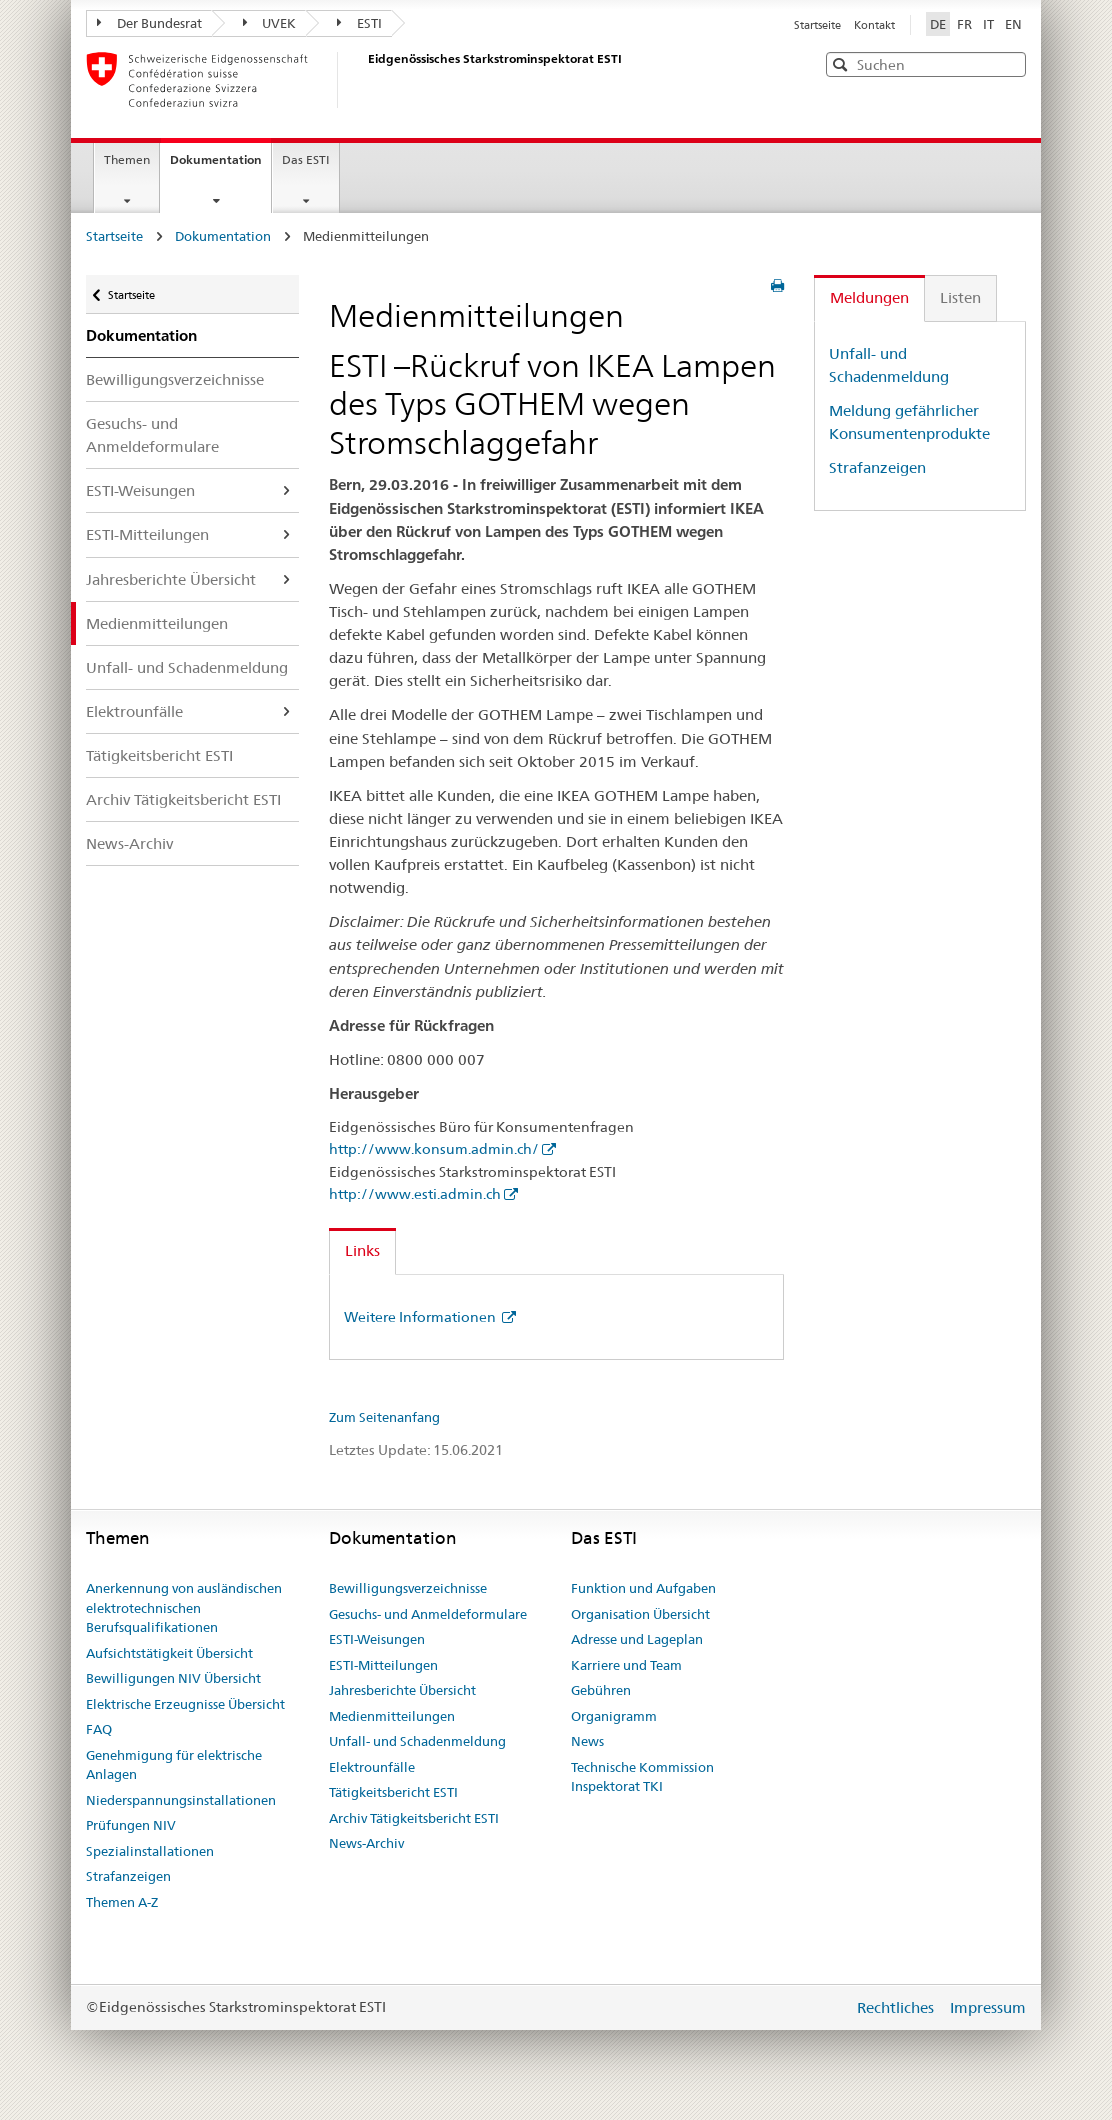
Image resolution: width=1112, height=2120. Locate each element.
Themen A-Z (122, 1902)
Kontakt (874, 25)
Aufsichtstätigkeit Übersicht (169, 1653)
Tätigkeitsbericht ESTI (159, 755)
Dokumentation (220, 166)
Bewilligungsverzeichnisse (175, 379)
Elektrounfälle (134, 711)
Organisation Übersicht (640, 1614)
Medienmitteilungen (157, 623)
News (587, 1741)
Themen (127, 159)
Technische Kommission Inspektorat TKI (642, 1777)
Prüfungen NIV (131, 1825)
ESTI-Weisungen (140, 490)
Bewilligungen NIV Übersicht (173, 1678)
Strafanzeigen (877, 467)
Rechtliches (897, 2007)
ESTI (359, 23)
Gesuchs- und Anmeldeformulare (152, 435)
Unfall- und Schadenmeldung (187, 667)
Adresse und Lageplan (637, 1639)
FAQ (99, 1729)
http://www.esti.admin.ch (415, 1194)
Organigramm (614, 1716)
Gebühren (601, 1690)
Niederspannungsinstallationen (181, 1800)
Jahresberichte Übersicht (171, 579)
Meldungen (869, 297)
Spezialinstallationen (150, 1851)
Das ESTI (306, 159)
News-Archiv (129, 843)
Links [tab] (362, 1250)
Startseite (819, 25)
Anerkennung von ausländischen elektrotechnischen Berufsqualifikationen (184, 1607)
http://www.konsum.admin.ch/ (434, 1149)
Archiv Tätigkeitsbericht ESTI (183, 799)
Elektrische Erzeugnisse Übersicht (185, 1704)
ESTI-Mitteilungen (147, 534)
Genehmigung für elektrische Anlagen (174, 1765)
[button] (1009, 63)
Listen (960, 297)
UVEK (270, 23)
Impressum (988, 2007)
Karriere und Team (626, 1665)
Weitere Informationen (421, 1317)
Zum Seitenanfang (384, 1417)
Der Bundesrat (149, 23)
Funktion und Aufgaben (643, 1588)
